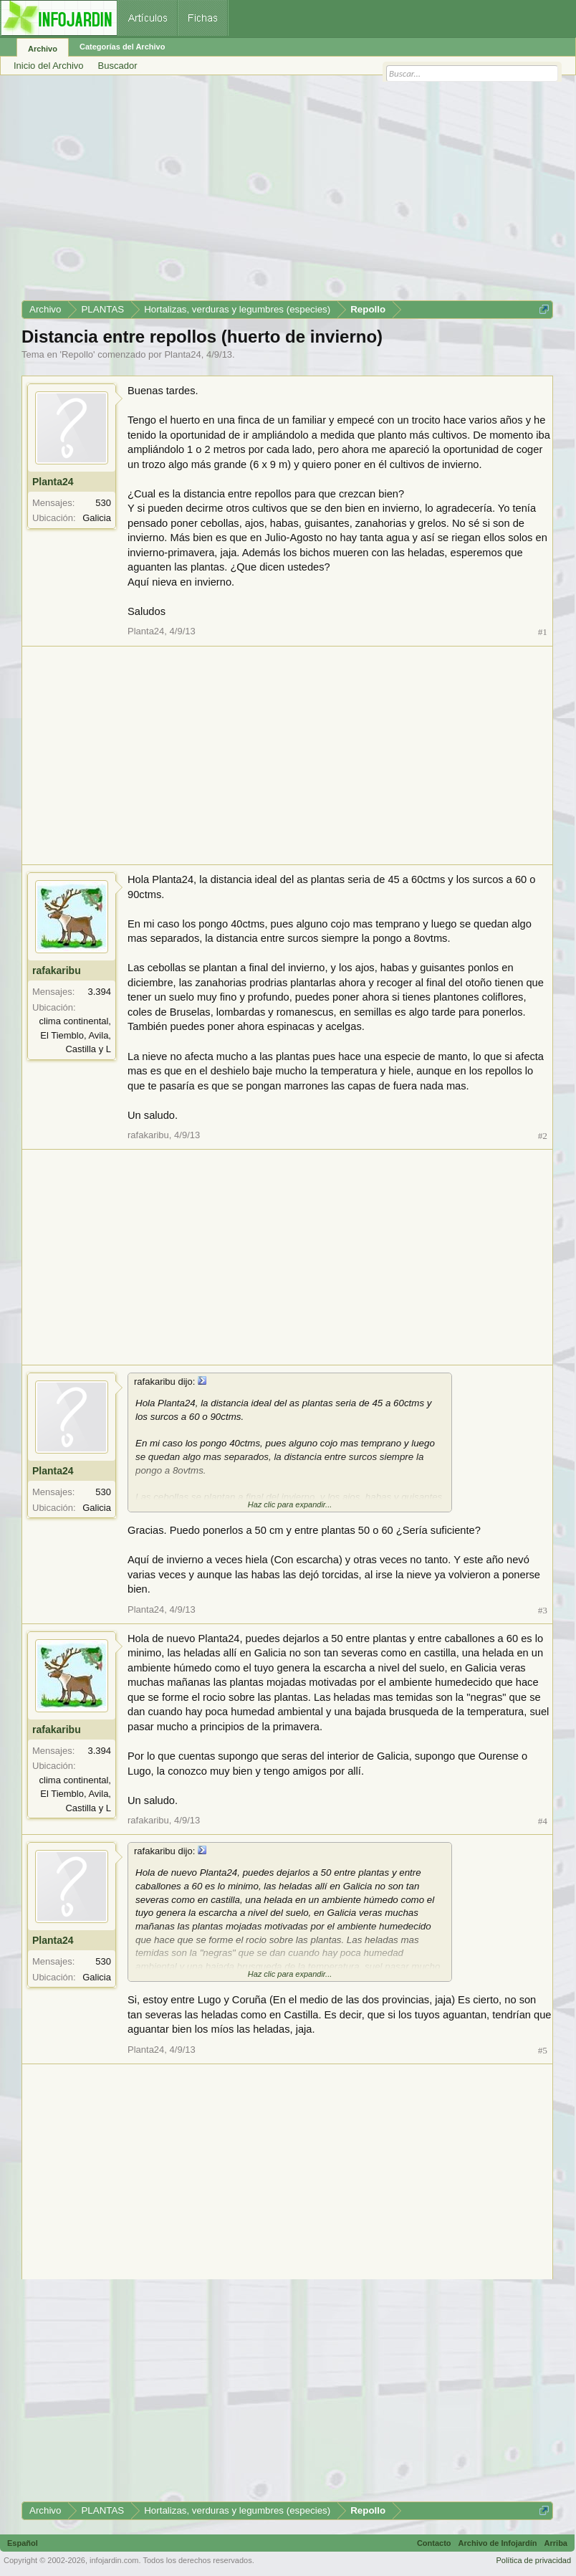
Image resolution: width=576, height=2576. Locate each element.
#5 (542, 2050)
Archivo (42, 48)
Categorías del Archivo (122, 46)
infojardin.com (114, 2560)
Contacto (434, 2543)
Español (22, 2543)
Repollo (77, 354)
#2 (542, 1135)
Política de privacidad (533, 2560)
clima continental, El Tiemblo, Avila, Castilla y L (75, 1035)
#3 (542, 1610)
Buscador (118, 65)
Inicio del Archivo (49, 65)
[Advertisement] (287, 192)
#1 (542, 631)
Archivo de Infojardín (498, 2543)
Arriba (555, 2543)
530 (103, 502)
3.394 (99, 991)
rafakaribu (56, 970)
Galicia (96, 517)
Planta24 (182, 354)
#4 (542, 1821)
